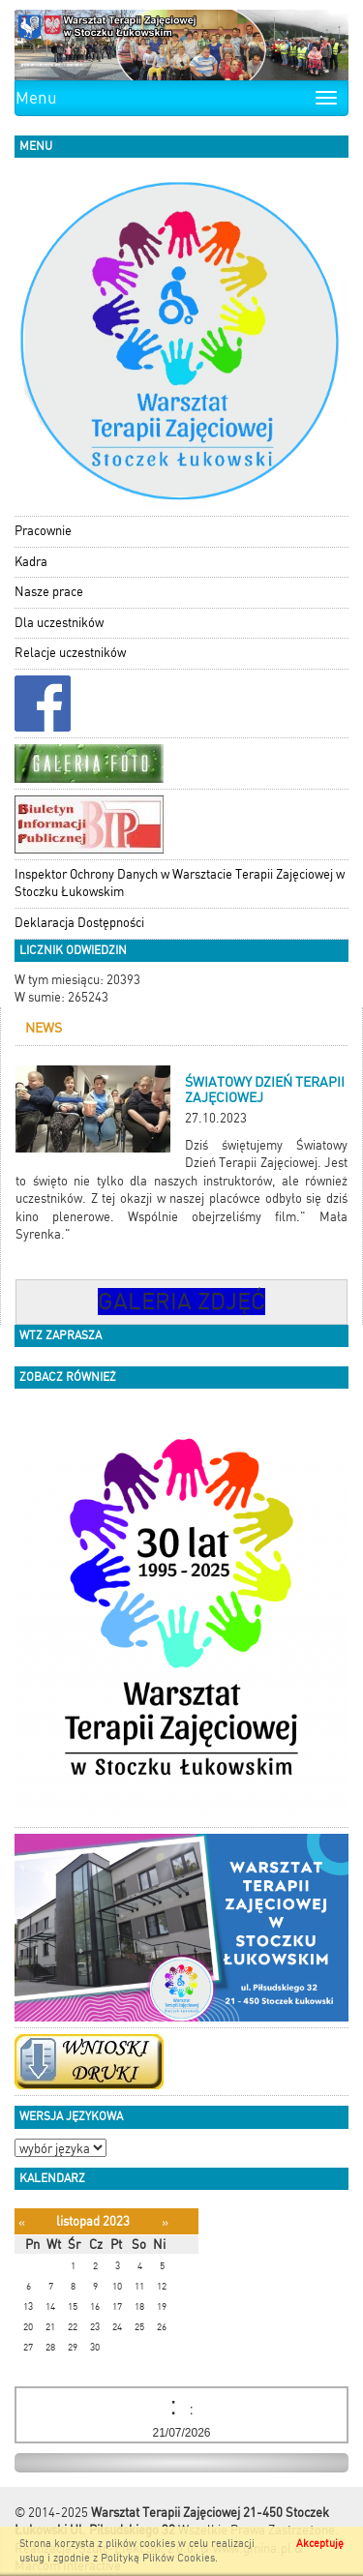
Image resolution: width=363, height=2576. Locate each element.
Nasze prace (49, 591)
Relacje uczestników (70, 652)
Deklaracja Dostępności (79, 922)
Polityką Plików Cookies (158, 2558)
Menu (36, 97)
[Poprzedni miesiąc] (21, 2222)
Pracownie (43, 531)
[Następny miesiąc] (165, 2222)
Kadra (31, 561)
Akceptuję (320, 2543)
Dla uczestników (59, 622)
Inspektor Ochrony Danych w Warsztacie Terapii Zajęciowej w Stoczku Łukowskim (180, 883)
